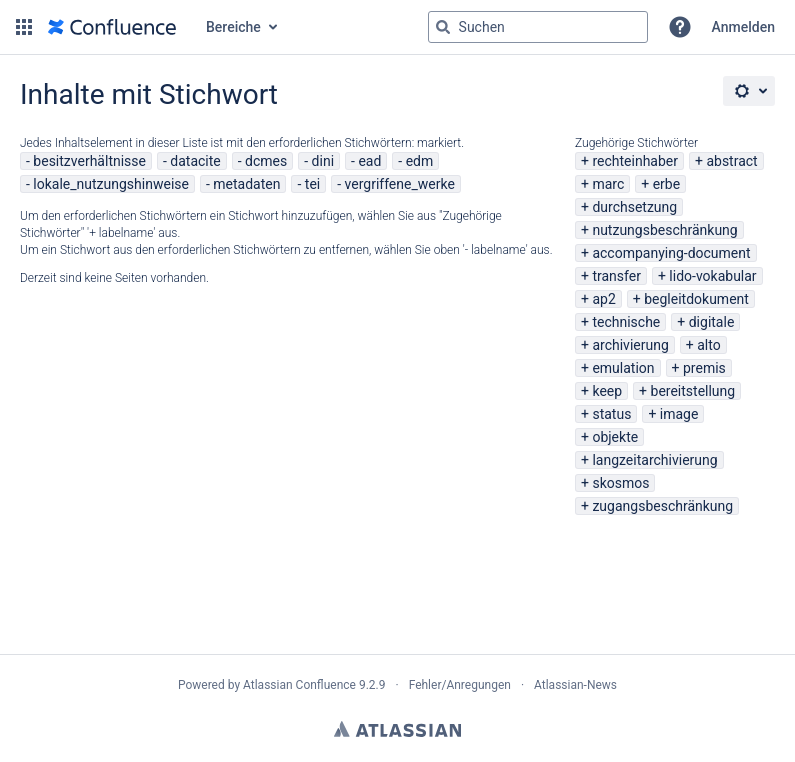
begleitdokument (696, 299)
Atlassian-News (575, 685)
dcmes (266, 161)
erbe (666, 184)
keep (607, 391)
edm (420, 161)
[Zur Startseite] (112, 27)
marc (608, 184)
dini (323, 161)
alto (708, 345)
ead (369, 161)
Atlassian (397, 729)
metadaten (246, 184)
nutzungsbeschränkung (664, 230)
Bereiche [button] (233, 27)
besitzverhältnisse (89, 161)
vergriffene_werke (400, 184)
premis (704, 368)
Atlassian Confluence (299, 685)
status (611, 414)
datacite (195, 161)
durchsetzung (634, 207)
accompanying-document (671, 253)
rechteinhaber (635, 161)
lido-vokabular (712, 276)
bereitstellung (693, 391)
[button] (24, 27)
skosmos (620, 483)
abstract (731, 161)
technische (626, 322)
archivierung (630, 345)
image (679, 414)
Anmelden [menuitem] (743, 27)
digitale (712, 322)
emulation (623, 368)
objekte (615, 437)
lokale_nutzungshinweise (111, 184)
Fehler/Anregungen (460, 685)
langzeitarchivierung (654, 460)
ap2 (603, 299)
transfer (616, 276)
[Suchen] (443, 27)
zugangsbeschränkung (662, 506)
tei (312, 184)
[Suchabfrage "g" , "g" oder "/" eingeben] (538, 27)
